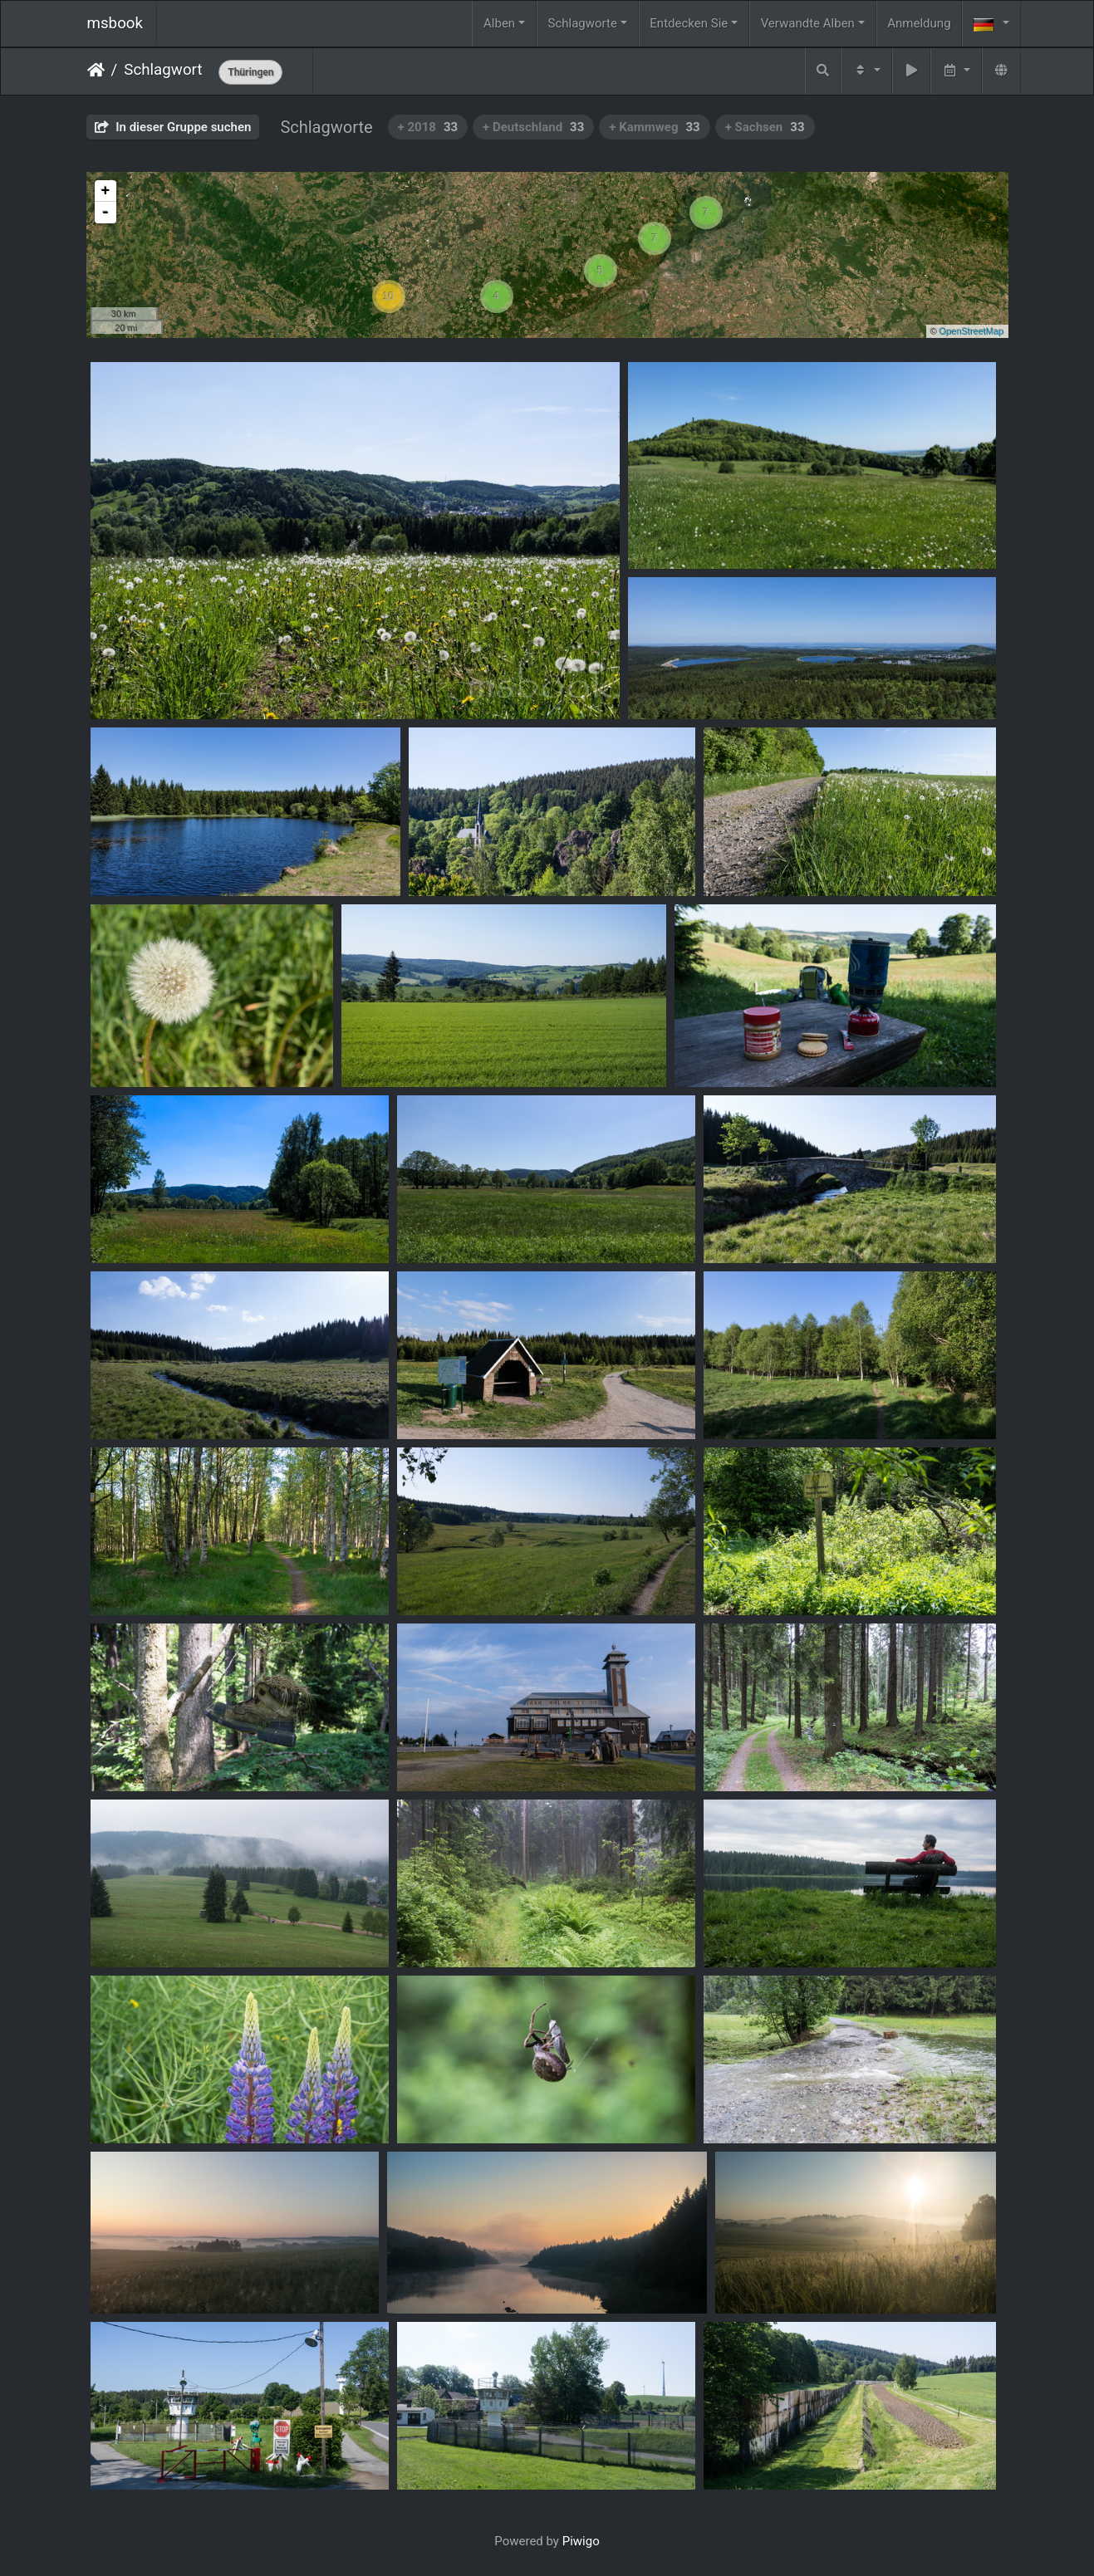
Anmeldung (918, 23)
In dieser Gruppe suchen (173, 127)
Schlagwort (163, 70)
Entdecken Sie (689, 23)
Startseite (96, 69)
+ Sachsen (765, 127)
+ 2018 (428, 127)
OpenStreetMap (971, 331)
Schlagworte (582, 23)
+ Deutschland (533, 127)
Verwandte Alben (808, 23)
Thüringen (250, 72)
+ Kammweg (654, 127)
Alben (499, 23)
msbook (115, 23)
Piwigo (581, 2541)
